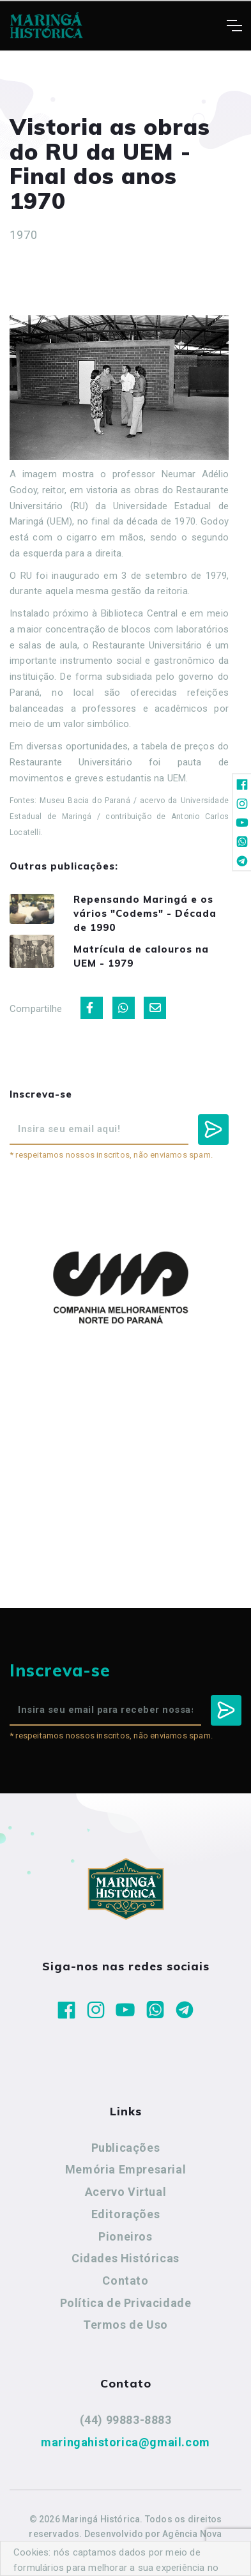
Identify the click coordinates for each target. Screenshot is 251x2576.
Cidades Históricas (125, 2258)
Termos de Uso (125, 2324)
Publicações (125, 2147)
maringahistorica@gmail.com (125, 2442)
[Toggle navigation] (234, 25)
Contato (125, 2280)
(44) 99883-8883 (126, 2419)
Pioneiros (125, 2236)
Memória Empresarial (125, 2169)
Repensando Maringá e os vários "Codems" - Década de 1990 (145, 913)
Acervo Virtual (125, 2191)
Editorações (125, 2214)
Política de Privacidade (126, 2303)
